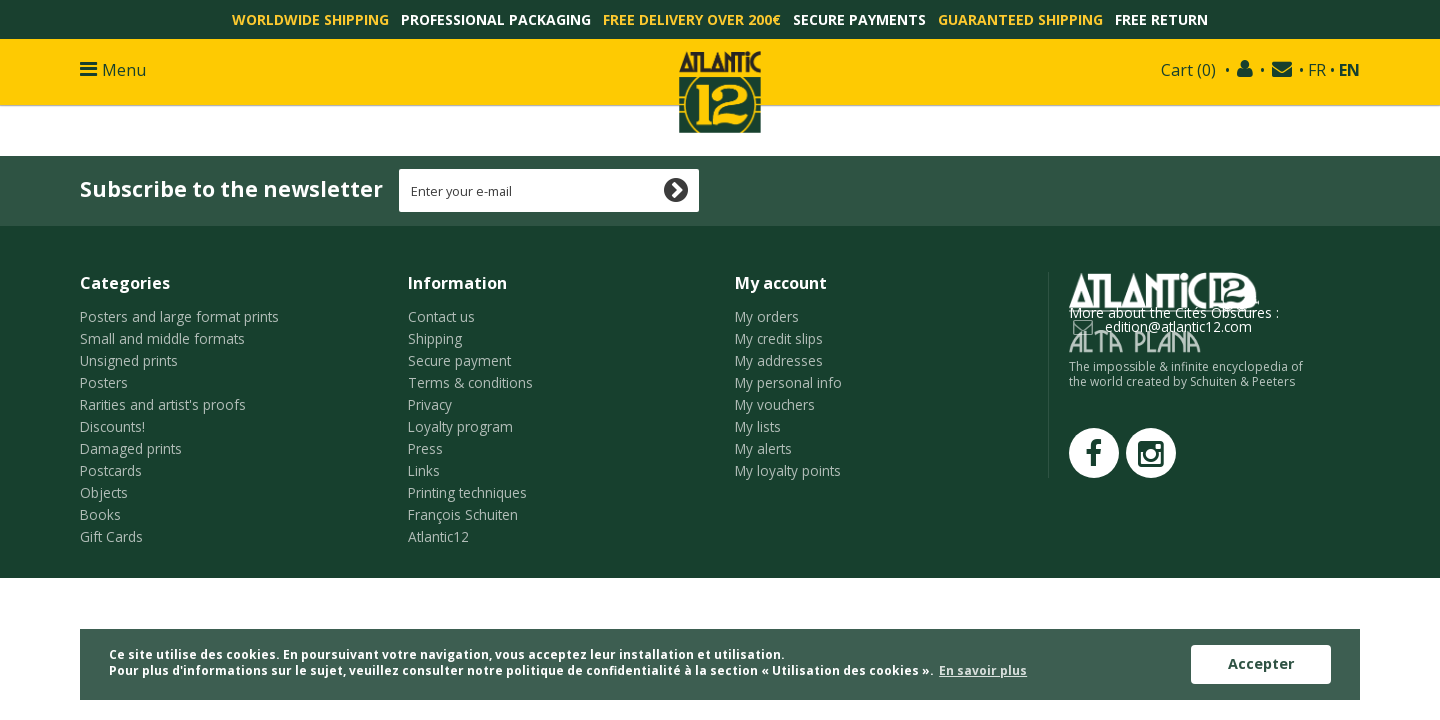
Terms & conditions (470, 382)
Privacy (430, 404)
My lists (758, 426)
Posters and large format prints (179, 316)
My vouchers (775, 404)
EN (1349, 70)
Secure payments (859, 19)
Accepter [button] (1261, 663)
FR (1317, 70)
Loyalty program (460, 426)
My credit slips (779, 338)
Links (424, 470)
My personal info (788, 382)
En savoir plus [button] (983, 670)
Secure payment (459, 360)
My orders (767, 316)
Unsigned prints (129, 360)
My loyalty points (788, 470)
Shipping (435, 338)
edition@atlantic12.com (1178, 326)
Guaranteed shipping (1020, 19)
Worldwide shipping (310, 19)
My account (781, 283)
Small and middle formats (162, 338)
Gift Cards (111, 536)
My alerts (763, 448)
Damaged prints (131, 448)
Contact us (441, 316)
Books (100, 514)
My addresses (779, 360)
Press (425, 448)
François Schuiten (463, 514)
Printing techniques (467, 492)
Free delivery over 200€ (692, 19)
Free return (1161, 19)
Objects (104, 492)
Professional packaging (496, 19)
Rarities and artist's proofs (163, 404)
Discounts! (112, 426)
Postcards (111, 470)
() (1188, 70)
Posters (104, 382)
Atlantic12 (438, 536)
